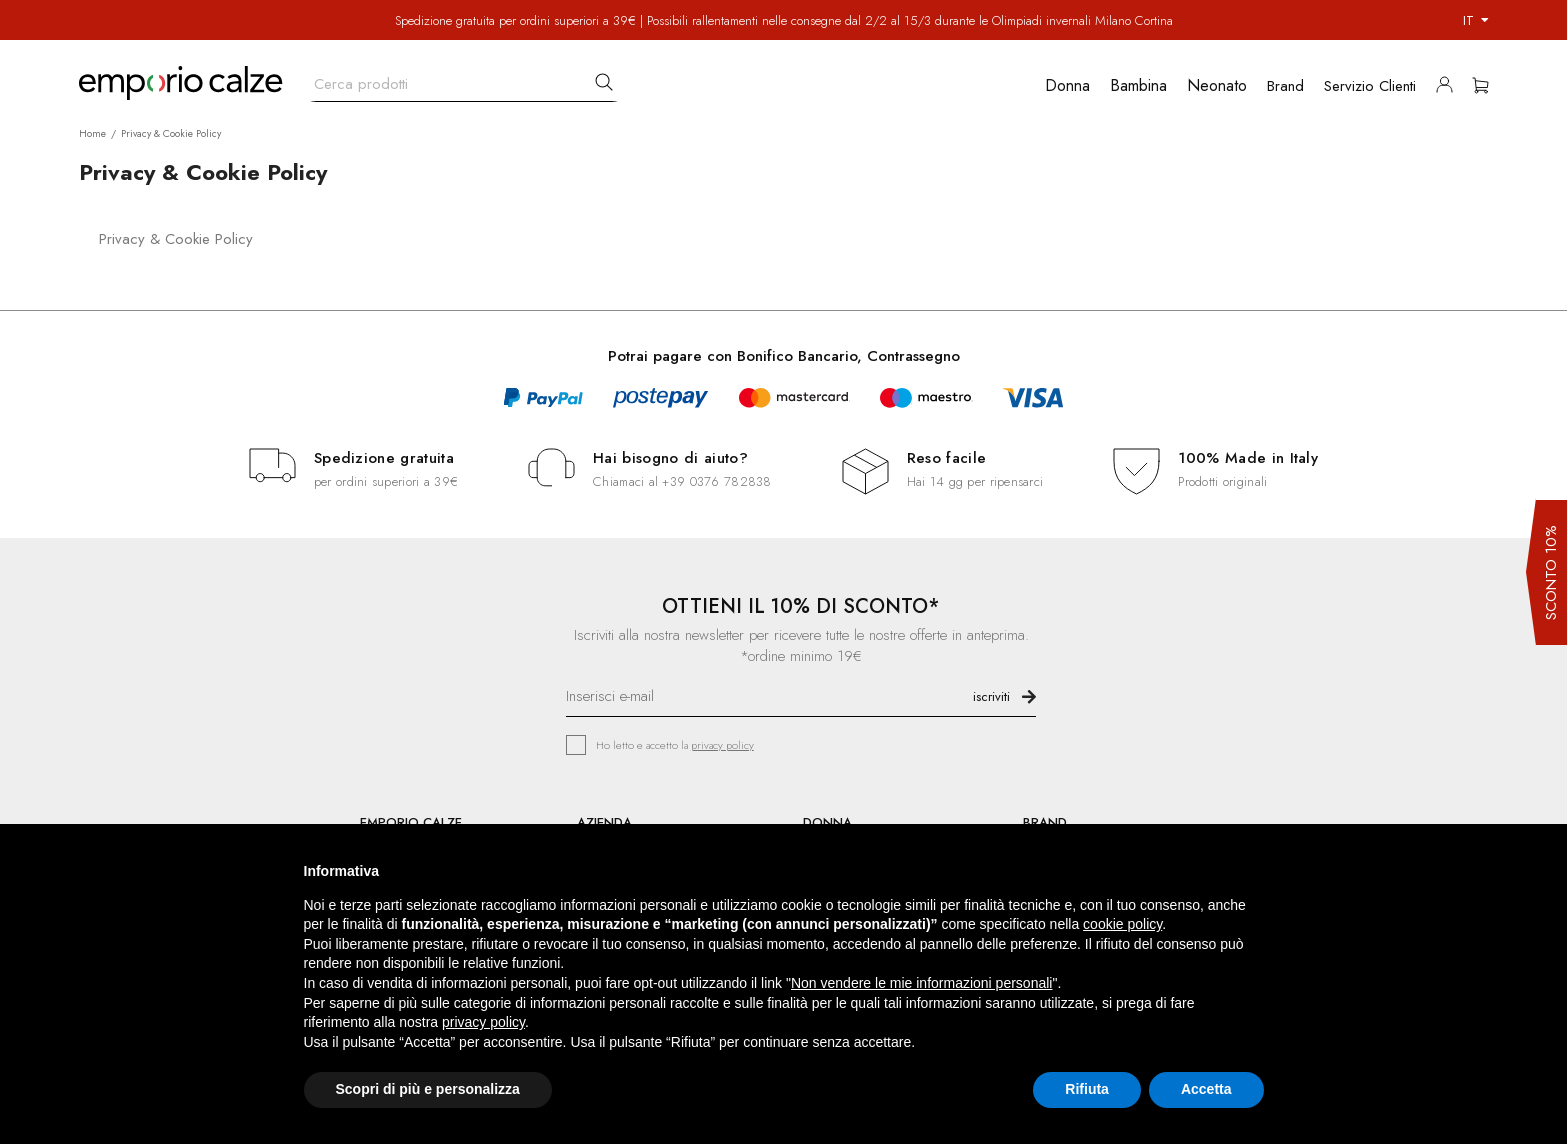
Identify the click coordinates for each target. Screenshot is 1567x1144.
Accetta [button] (1206, 1089)
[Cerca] (464, 79)
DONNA (827, 822)
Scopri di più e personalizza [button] (428, 1089)
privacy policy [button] (483, 1022)
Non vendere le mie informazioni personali (921, 983)
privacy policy (722, 745)
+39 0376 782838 (716, 481)
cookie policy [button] (1122, 924)
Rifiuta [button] (1087, 1089)
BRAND (1045, 822)
